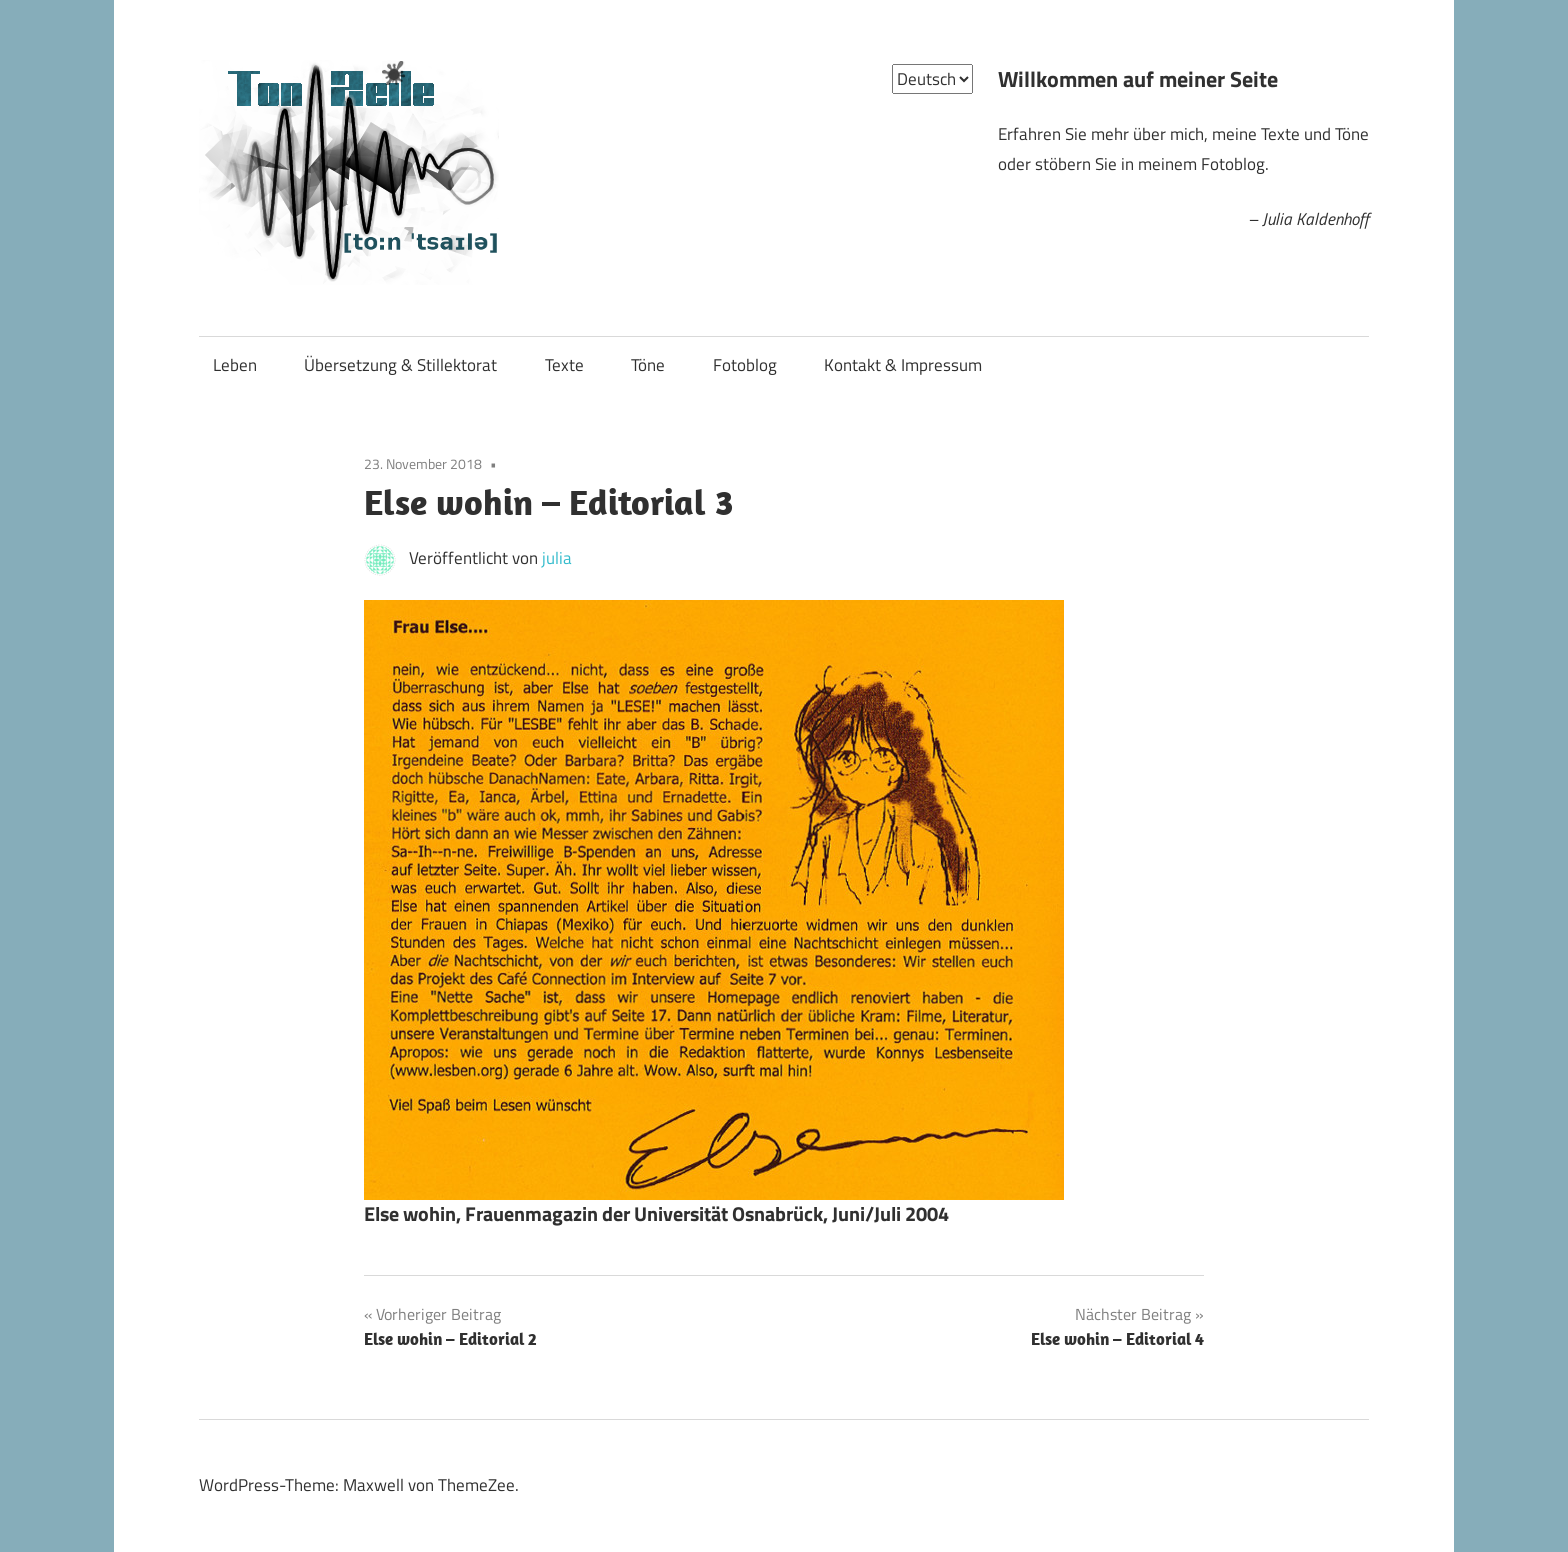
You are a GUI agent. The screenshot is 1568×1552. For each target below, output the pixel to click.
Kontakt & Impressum (903, 365)
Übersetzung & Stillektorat (400, 365)
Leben (235, 365)
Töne (648, 365)
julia (557, 558)
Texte (564, 365)
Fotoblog (745, 365)
